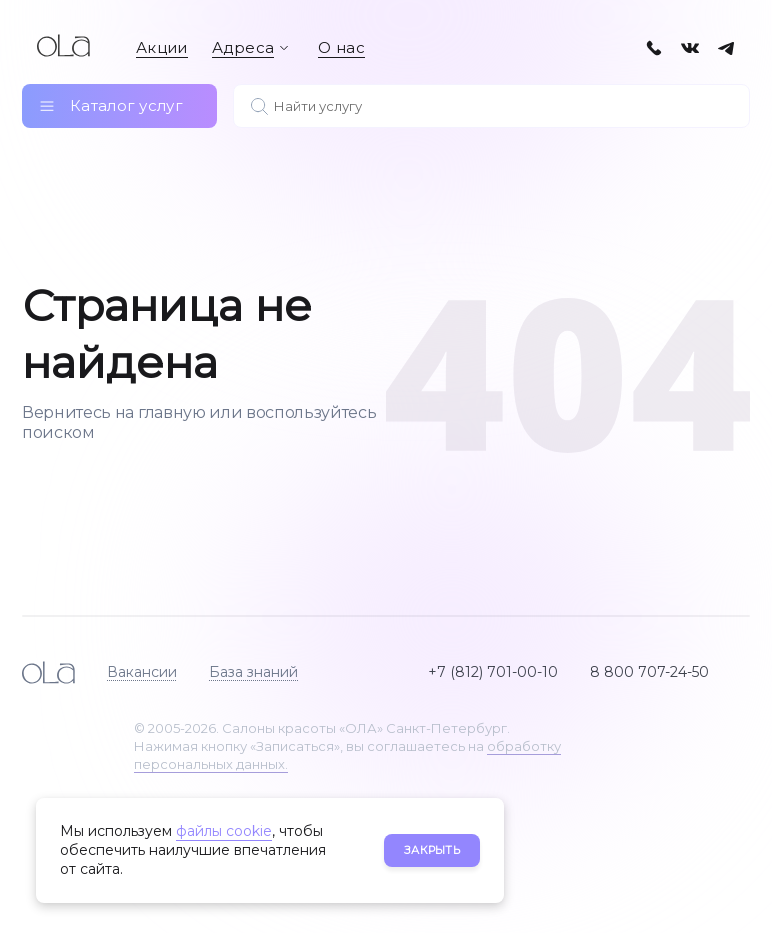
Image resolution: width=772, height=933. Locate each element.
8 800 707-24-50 (649, 672)
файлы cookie (224, 831)
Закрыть (432, 850)
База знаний (253, 672)
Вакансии (142, 672)
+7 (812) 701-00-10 (493, 672)
